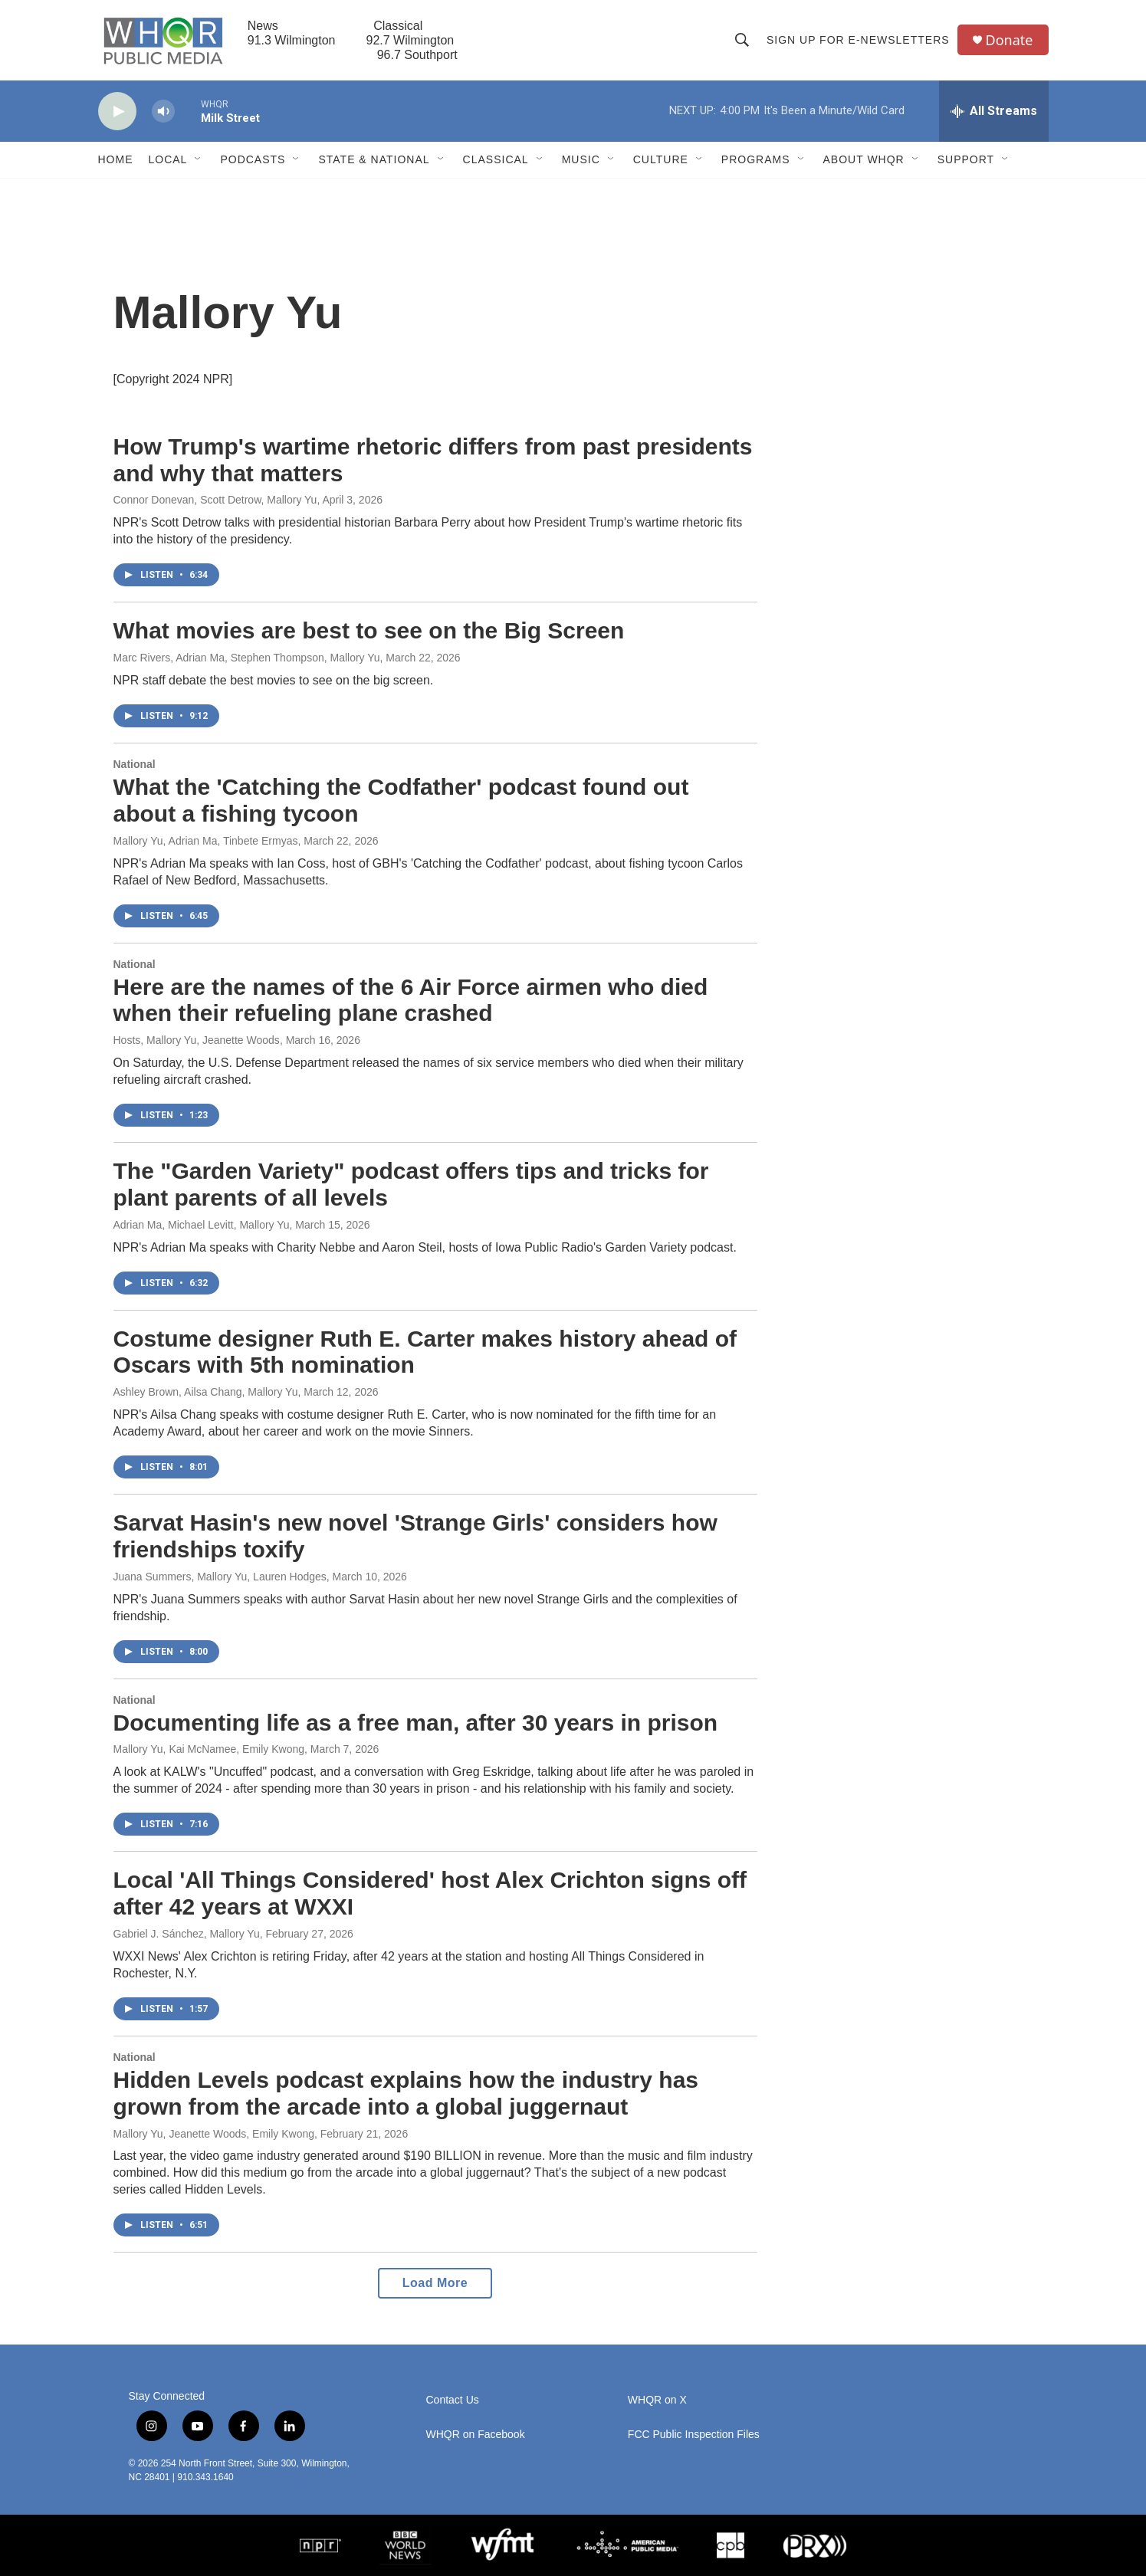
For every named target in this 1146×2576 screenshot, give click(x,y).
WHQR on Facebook (475, 2434)
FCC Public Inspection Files (694, 2434)
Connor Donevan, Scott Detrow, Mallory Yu (215, 500)
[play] (117, 111)
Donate (1009, 40)
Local (168, 159)
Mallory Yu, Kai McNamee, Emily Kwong (209, 1749)
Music (581, 159)
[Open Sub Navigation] (198, 159)
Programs (755, 159)
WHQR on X (657, 2400)
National (134, 764)
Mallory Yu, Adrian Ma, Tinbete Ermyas (205, 841)
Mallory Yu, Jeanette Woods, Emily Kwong (214, 2134)
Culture (660, 159)
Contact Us (452, 2400)
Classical (496, 159)
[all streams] (994, 111)
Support (965, 159)
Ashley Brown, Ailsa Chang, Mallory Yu (205, 1392)
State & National (373, 159)
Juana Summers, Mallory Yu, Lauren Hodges (220, 1576)
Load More (435, 2282)
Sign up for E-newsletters (858, 40)
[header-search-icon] (742, 40)
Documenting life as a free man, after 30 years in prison (415, 1722)
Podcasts (252, 159)
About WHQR (864, 159)
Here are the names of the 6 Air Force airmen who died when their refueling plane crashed (410, 1000)
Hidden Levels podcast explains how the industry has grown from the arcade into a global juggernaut (406, 2093)
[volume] (163, 111)
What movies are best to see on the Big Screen (369, 630)
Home (115, 159)
